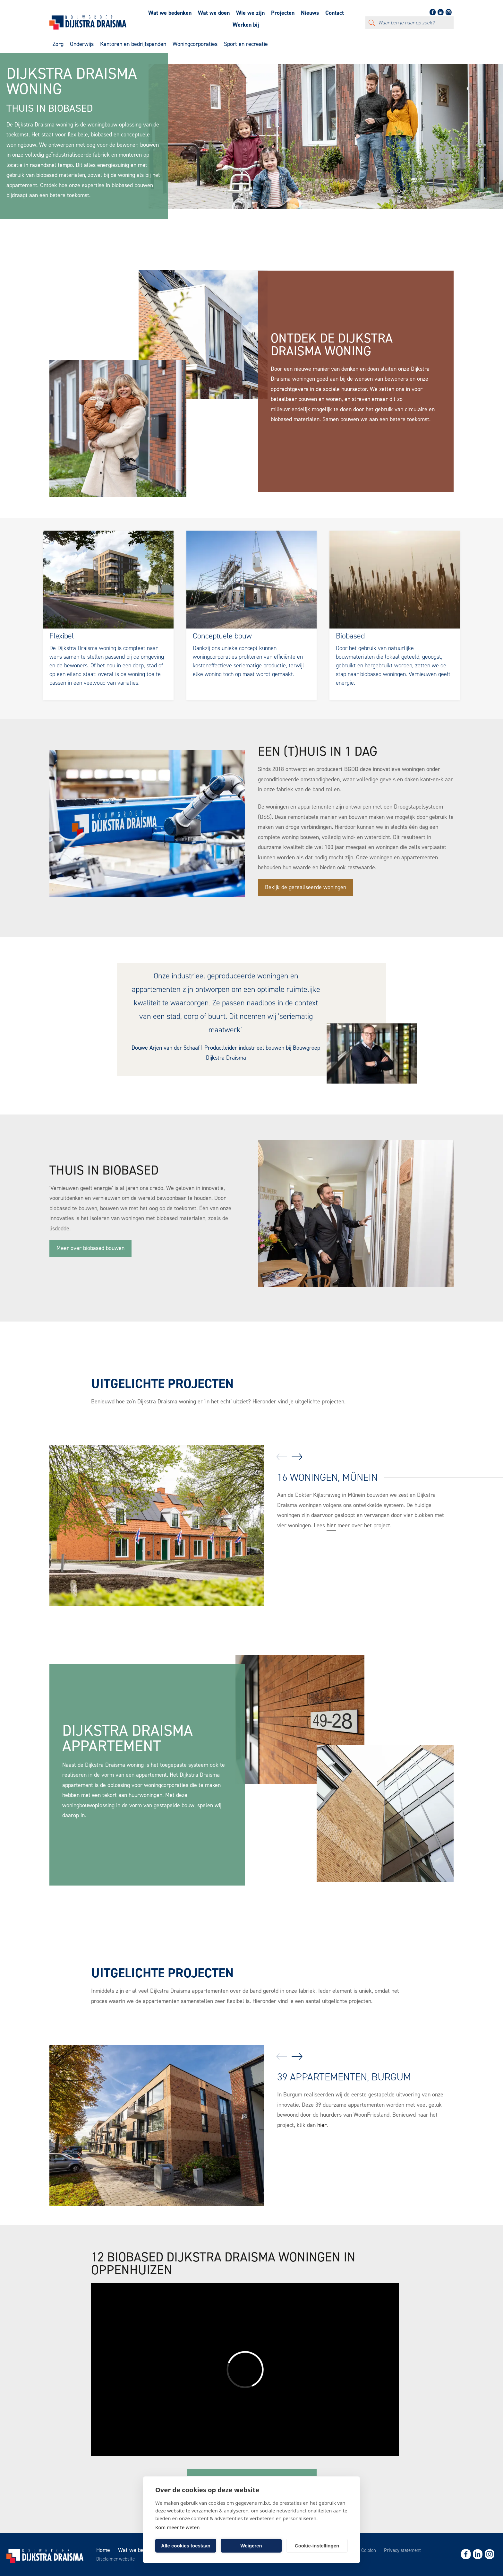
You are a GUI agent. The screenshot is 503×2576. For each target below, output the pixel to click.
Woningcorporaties (195, 44)
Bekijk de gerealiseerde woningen (305, 887)
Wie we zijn (250, 13)
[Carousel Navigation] (289, 1458)
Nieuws (310, 13)
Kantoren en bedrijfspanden (133, 44)
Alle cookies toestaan (185, 2545)
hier (331, 1525)
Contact (334, 13)
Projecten (282, 13)
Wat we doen (214, 13)
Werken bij (246, 25)
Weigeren (251, 2545)
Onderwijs (82, 44)
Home (103, 2550)
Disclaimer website (115, 2559)
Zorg (58, 44)
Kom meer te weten (177, 2527)
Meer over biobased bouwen (90, 1248)
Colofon (368, 2550)
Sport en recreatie (246, 44)
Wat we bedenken (170, 13)
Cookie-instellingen (317, 2545)
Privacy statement (402, 2550)
